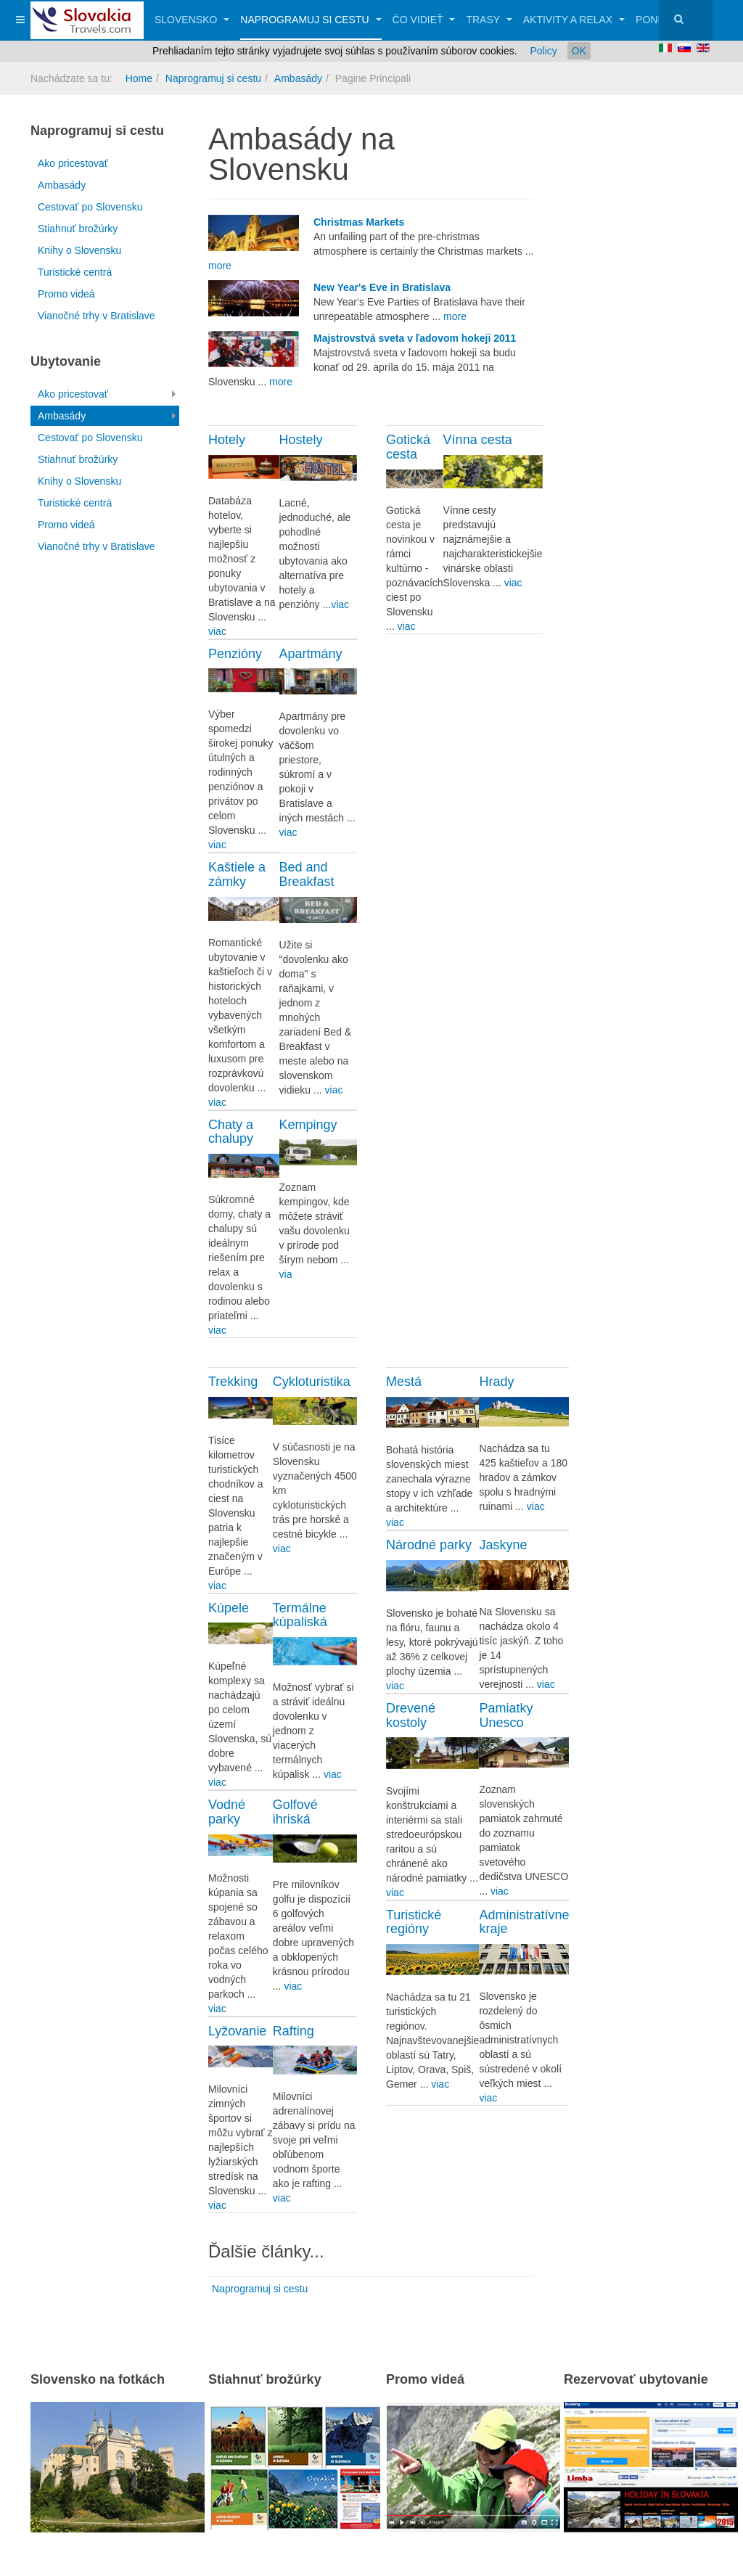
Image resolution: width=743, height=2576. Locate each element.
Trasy (489, 19)
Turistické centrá (75, 272)
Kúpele (228, 1608)
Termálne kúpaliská (300, 1615)
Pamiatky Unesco (506, 1715)
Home (139, 78)
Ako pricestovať (73, 163)
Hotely (226, 439)
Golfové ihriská (295, 1811)
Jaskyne (503, 1545)
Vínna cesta (477, 439)
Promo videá (66, 294)
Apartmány (310, 654)
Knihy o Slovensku (79, 250)
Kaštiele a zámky (237, 874)
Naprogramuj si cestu (310, 19)
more (219, 265)
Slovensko (192, 19)
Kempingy (308, 1124)
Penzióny (235, 654)
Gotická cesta (408, 447)
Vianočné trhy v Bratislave (96, 315)
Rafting (293, 2031)
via (285, 1274)
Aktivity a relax (574, 19)
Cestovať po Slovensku (90, 207)
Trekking (233, 1381)
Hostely (301, 439)
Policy (543, 51)
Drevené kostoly (410, 1715)
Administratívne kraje (524, 1922)
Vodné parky (226, 1811)
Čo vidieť (424, 19)
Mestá (404, 1381)
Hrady (496, 1381)
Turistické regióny (413, 1922)
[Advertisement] (651, 305)
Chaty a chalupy (230, 1132)
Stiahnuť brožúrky (78, 228)
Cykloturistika (311, 1381)
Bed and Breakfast (306, 874)
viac (217, 631)
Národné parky (429, 1545)
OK (579, 51)
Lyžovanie (237, 2031)
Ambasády (298, 78)
